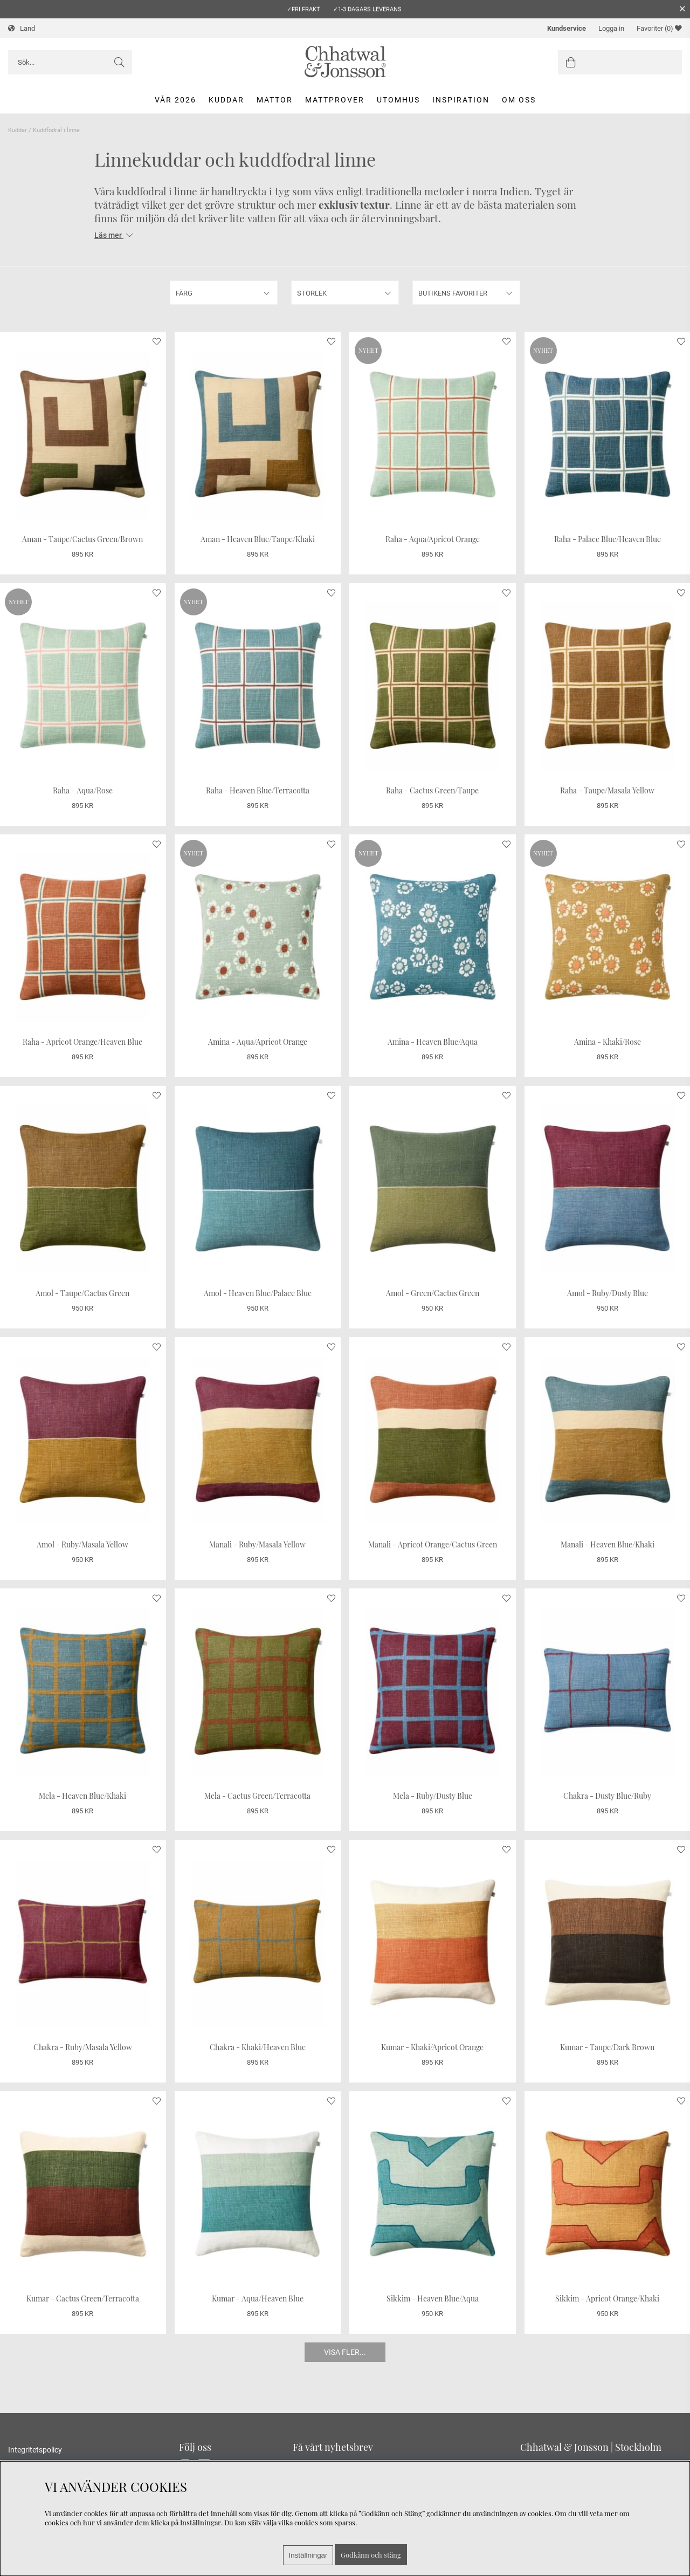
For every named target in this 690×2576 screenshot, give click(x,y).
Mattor (275, 99)
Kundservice (566, 28)
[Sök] (70, 62)
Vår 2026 (175, 99)
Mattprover (334, 99)
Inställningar (308, 2555)
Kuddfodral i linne (56, 130)
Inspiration (460, 99)
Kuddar (226, 99)
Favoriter (659, 28)
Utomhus (398, 99)
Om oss (519, 99)
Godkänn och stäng (371, 2554)
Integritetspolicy (35, 2449)
